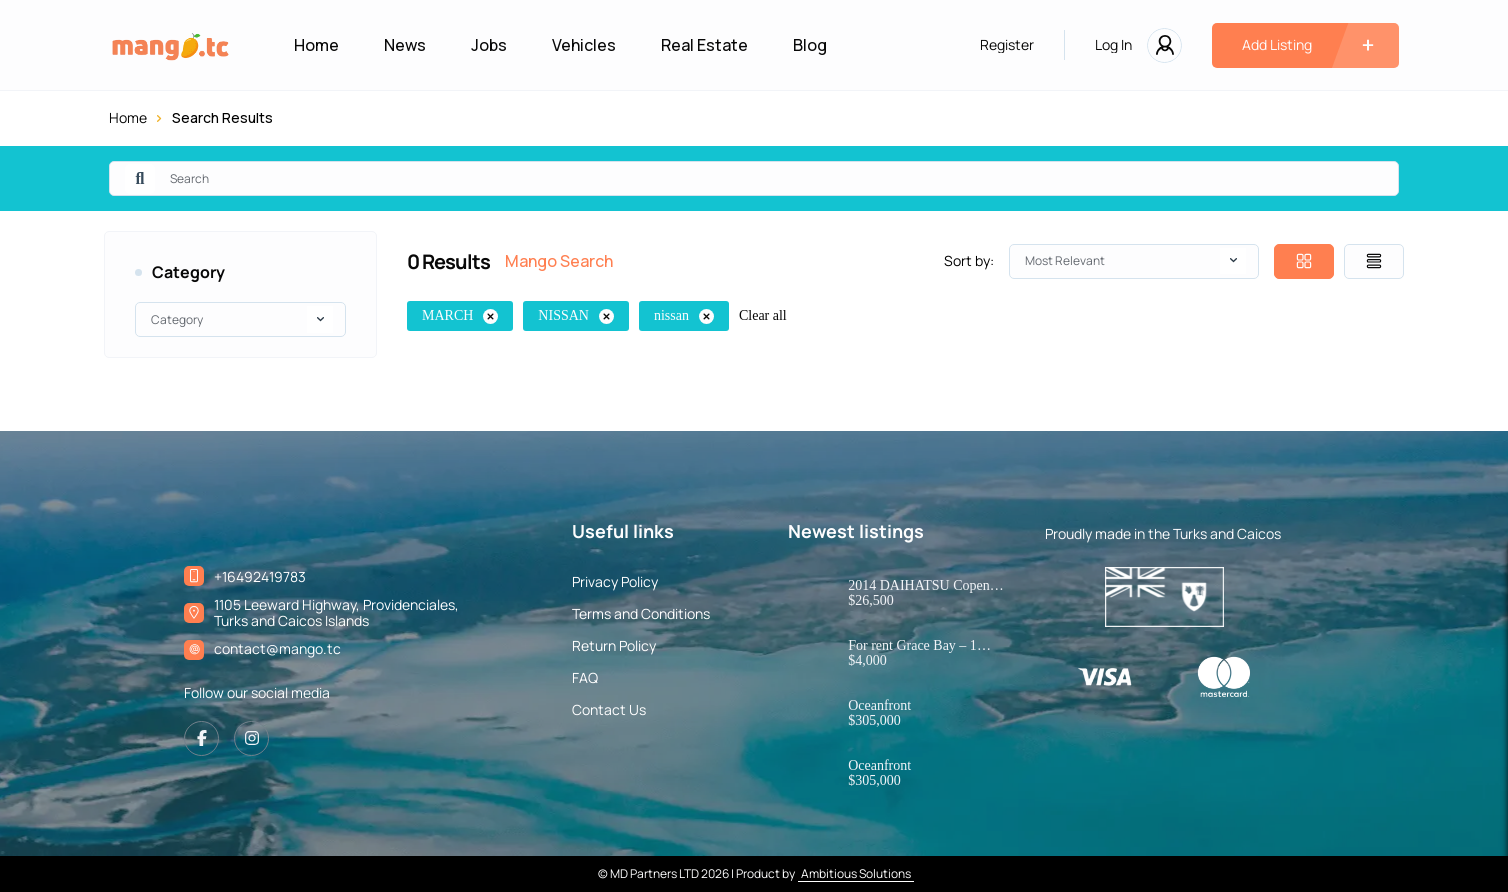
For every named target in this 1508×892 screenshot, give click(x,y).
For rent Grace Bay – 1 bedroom (912, 646)
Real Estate (704, 45)
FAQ (585, 678)
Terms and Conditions (641, 614)
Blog (810, 45)
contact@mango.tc (277, 648)
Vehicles (584, 45)
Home (316, 45)
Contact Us (609, 710)
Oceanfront (879, 706)
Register (1007, 45)
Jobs (489, 45)
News (405, 45)
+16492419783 (260, 576)
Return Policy (614, 646)
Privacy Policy (615, 582)
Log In (1113, 45)
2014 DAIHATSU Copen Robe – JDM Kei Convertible (919, 586)
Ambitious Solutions (856, 873)
